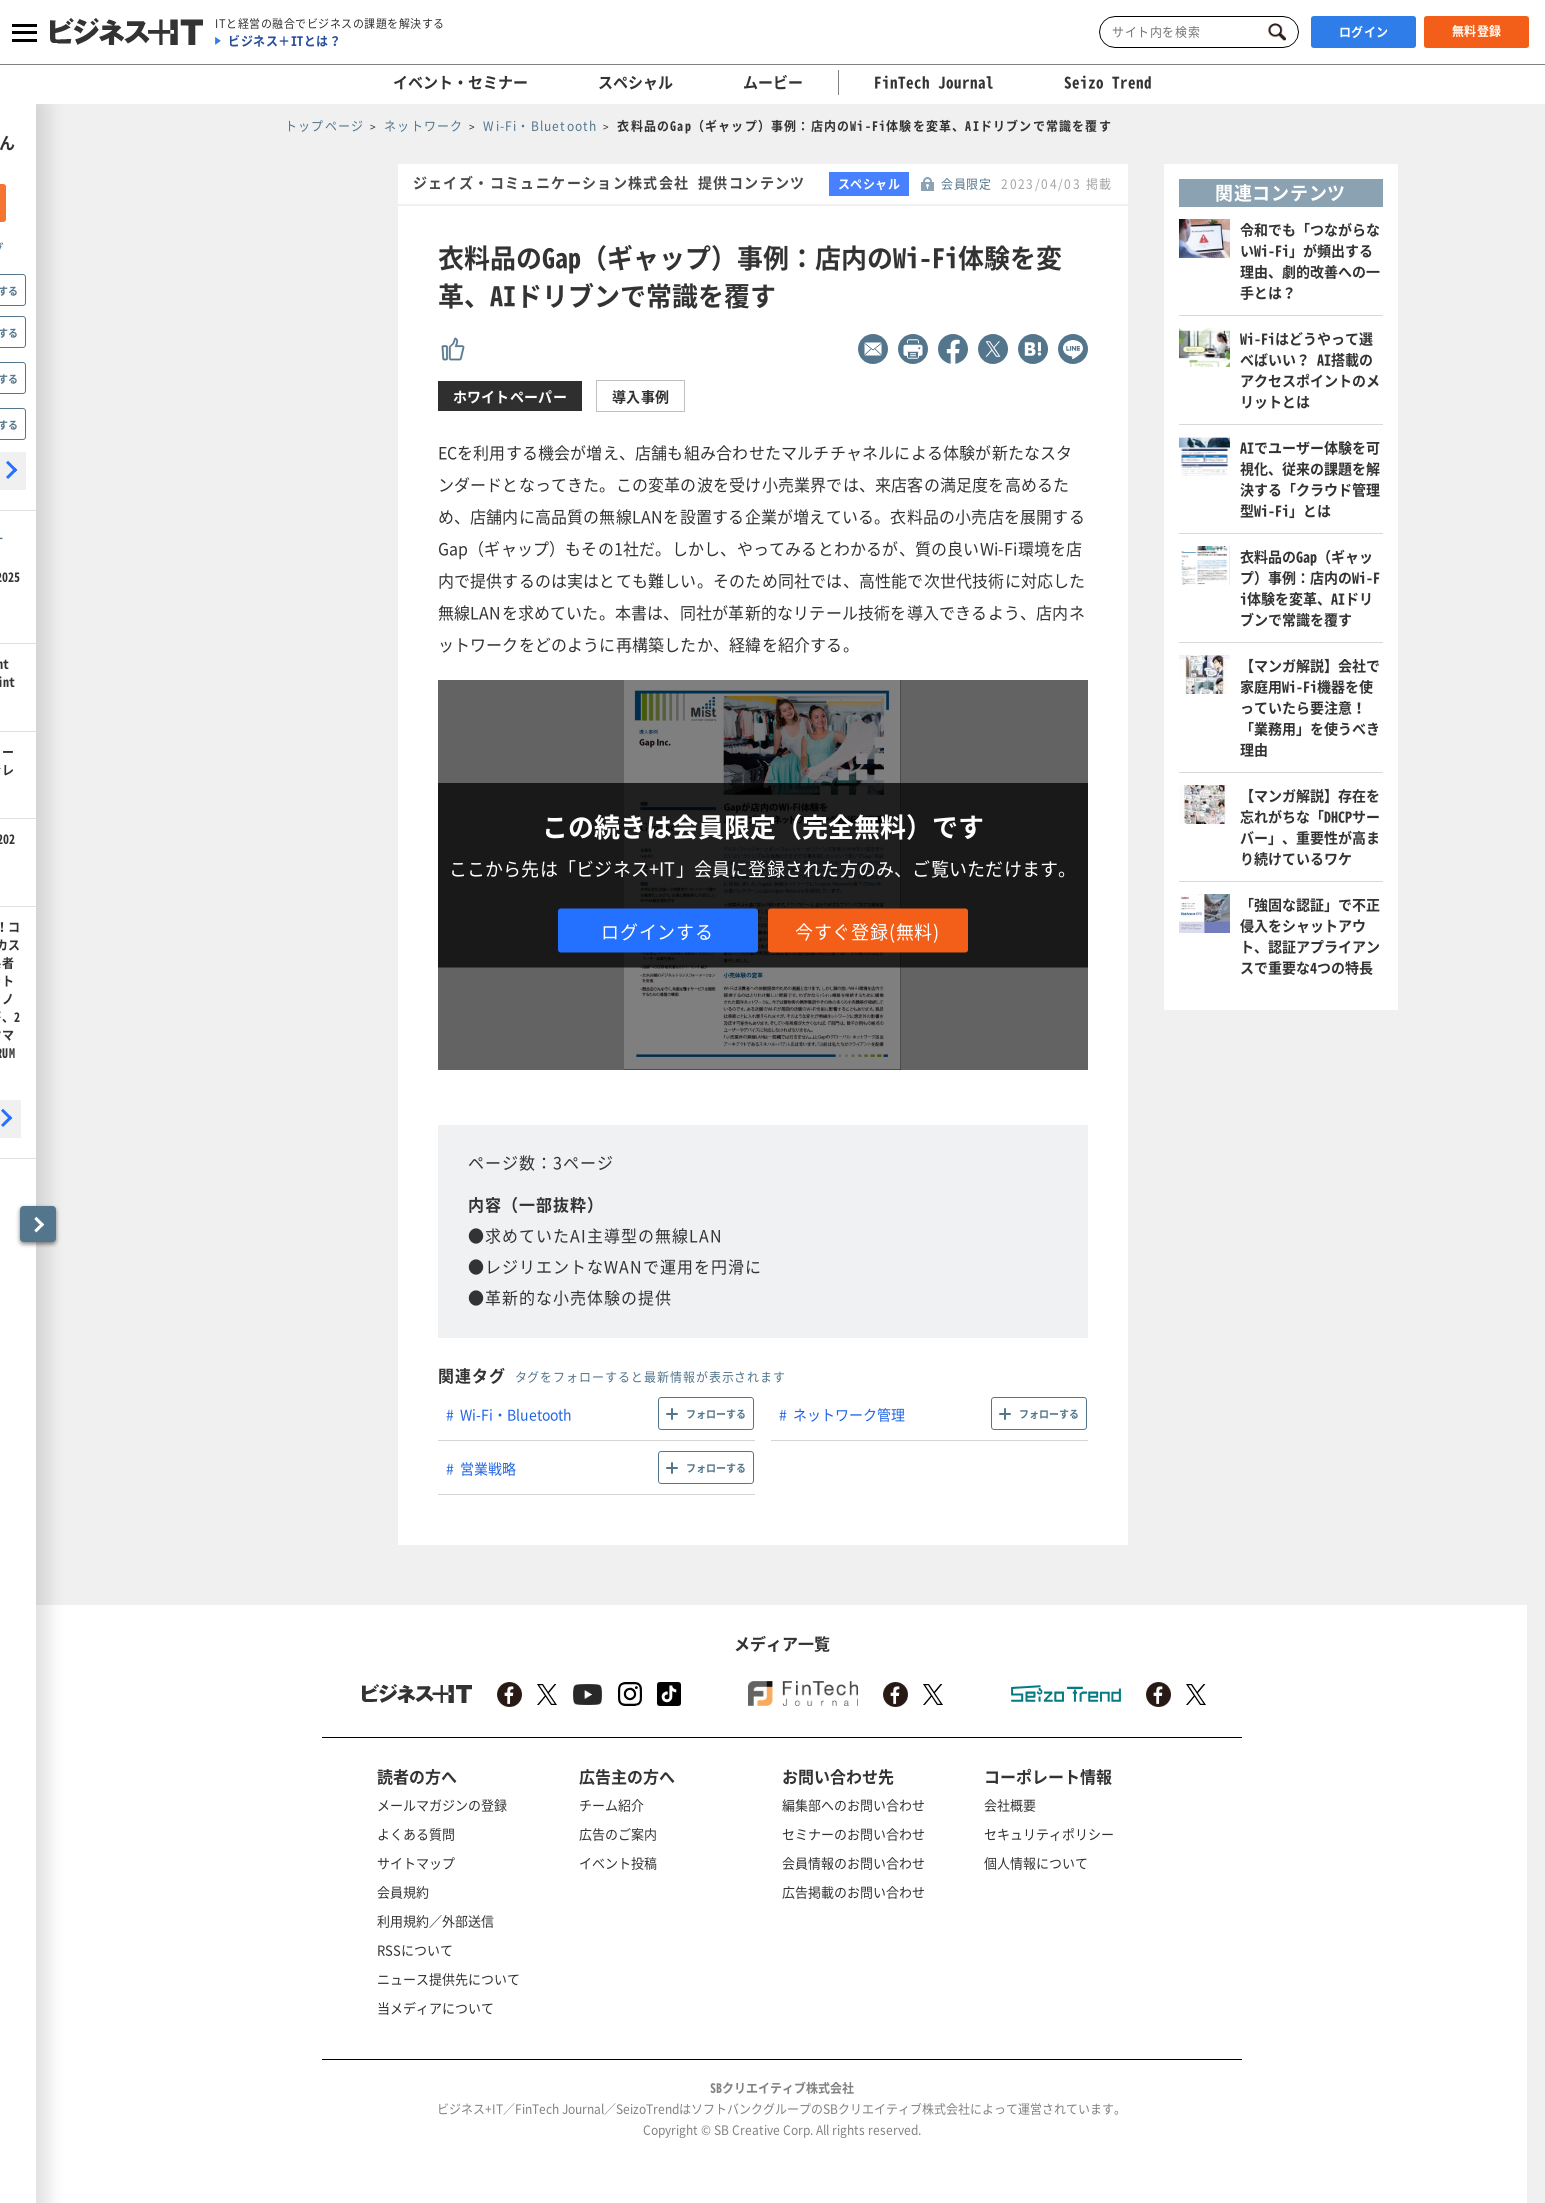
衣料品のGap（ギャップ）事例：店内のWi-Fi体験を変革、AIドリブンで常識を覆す (1310, 587)
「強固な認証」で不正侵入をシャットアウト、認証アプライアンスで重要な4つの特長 (1310, 935)
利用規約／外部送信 (435, 1920)
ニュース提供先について (448, 1978)
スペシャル (635, 82)
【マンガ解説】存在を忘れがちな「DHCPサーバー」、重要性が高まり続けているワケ (1310, 826)
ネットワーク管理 (849, 1414)
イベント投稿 (618, 1862)
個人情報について (1036, 1862)
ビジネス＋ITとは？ (284, 41)
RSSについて (415, 1949)
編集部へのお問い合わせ (853, 1804)
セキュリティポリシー (1049, 1833)
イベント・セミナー (460, 82)
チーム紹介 (611, 1804)
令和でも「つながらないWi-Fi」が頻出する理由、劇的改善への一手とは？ (1310, 260)
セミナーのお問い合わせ (853, 1833)
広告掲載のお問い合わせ (853, 1891)
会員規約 (403, 1891)
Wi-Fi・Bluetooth (516, 1414)
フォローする (716, 1413)
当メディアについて (435, 2007)
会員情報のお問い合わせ (853, 1862)
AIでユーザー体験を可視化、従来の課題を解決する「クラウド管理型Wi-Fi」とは (1310, 478)
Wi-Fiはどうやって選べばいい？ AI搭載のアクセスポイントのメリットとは (1310, 369)
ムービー (773, 82)
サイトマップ (416, 1862)
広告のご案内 (618, 1833)
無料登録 (1477, 31)
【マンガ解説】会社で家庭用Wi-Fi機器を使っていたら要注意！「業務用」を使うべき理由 (1310, 707)
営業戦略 (488, 1468)
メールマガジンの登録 (442, 1804)
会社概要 (1010, 1804)
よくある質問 (416, 1833)
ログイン (1364, 32)
